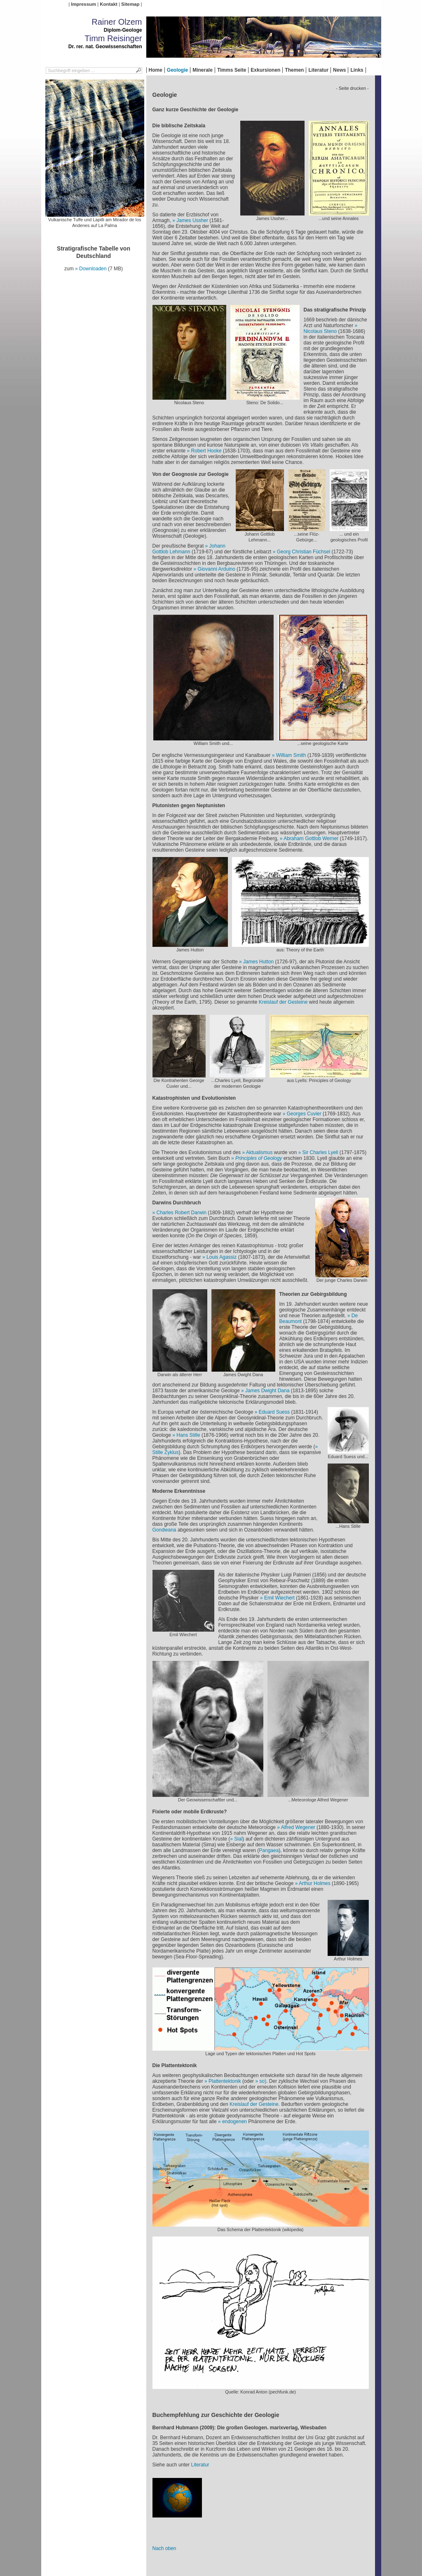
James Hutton (259, 962)
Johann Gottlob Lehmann (188, 549)
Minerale (202, 70)
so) (262, 2081)
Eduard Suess (274, 1412)
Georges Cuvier (304, 1114)
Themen (294, 70)
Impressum (83, 4)
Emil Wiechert (279, 1598)
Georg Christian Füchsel (303, 552)
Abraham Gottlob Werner (311, 838)
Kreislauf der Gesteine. (255, 2104)
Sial (238, 1839)
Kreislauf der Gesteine (283, 1002)
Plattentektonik (225, 2081)
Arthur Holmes (315, 1883)
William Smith (291, 755)
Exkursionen (265, 70)
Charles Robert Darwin (181, 1212)
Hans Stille (188, 1435)
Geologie (177, 70)
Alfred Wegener (298, 1827)
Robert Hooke (206, 451)
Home (155, 70)
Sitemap (130, 4)
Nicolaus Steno (320, 331)
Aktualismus (259, 1152)
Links (356, 70)
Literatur (318, 70)
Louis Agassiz (221, 1257)
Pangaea (269, 1850)
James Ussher (192, 220)
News (339, 70)
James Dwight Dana (267, 1390)
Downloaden (93, 269)
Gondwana (164, 1530)
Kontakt (108, 4)
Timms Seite (231, 70)
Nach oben (164, 2548)
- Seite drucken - (352, 88)
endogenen (234, 2121)
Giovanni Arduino (216, 569)
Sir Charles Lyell (321, 1152)
